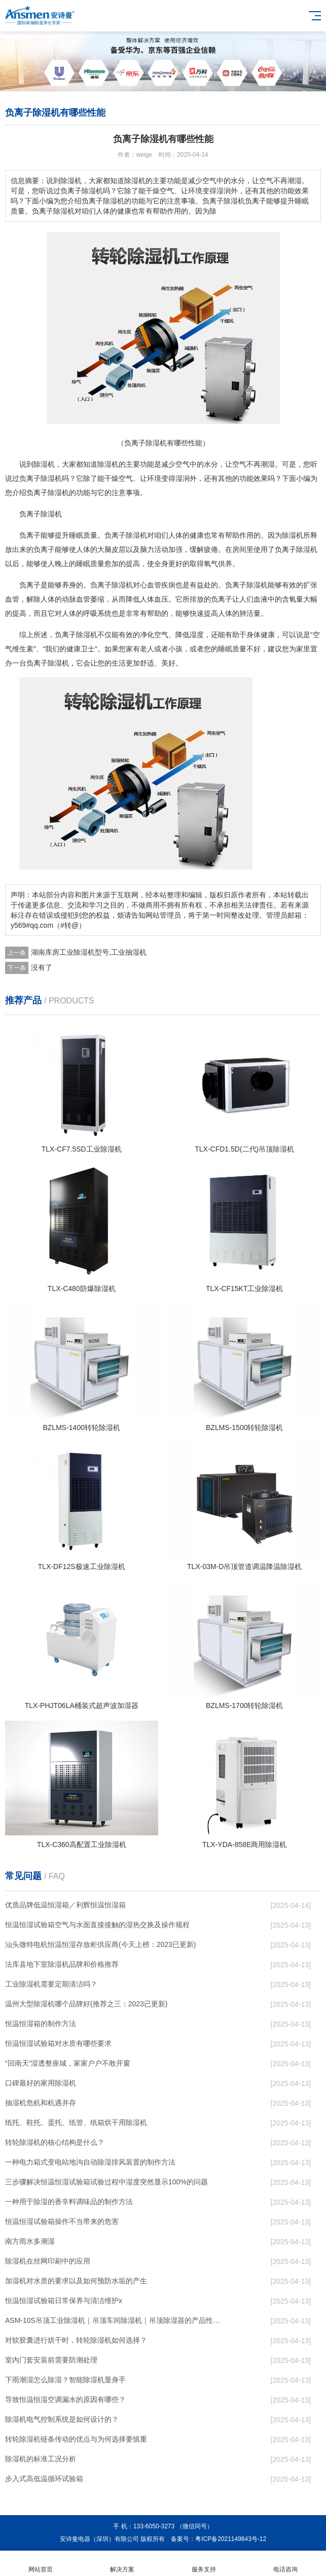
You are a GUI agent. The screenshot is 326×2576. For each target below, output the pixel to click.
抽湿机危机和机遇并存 (40, 2103)
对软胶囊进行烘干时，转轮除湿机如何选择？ (76, 2340)
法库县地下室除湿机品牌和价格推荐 (62, 1964)
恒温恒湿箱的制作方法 (40, 2024)
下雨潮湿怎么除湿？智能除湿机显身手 (65, 2380)
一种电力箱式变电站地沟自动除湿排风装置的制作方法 (90, 2162)
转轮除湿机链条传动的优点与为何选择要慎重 (76, 2439)
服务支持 (204, 2563)
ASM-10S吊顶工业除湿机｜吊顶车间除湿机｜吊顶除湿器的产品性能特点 (115, 2320)
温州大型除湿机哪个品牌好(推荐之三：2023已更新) (86, 2004)
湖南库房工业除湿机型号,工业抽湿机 (89, 952)
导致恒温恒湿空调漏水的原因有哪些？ (65, 2399)
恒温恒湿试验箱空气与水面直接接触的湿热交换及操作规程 (97, 1925)
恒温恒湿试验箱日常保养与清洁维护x (63, 2300)
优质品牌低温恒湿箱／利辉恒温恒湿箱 (65, 1905)
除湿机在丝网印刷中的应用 (47, 2261)
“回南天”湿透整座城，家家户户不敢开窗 (67, 2063)
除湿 (104, 464)
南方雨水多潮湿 (30, 2241)
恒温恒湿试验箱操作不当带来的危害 (62, 2221)
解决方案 (122, 2563)
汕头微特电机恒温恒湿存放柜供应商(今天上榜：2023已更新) (100, 1944)
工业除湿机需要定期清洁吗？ (51, 1984)
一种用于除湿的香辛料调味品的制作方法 (69, 2202)
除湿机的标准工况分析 (40, 2459)
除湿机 (44, 464)
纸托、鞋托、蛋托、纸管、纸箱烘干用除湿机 (76, 2122)
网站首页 (41, 2563)
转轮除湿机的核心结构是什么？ (54, 2142)
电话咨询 (285, 2563)
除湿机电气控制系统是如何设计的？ (62, 2419)
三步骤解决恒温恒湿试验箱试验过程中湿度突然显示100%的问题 (106, 2182)
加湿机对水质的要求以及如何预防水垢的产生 (76, 2281)
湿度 (197, 635)
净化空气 (154, 635)
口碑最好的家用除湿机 (40, 2083)
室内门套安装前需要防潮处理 (51, 2360)
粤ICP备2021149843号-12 (230, 2539)
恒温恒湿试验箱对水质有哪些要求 (58, 2043)
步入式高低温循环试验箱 (44, 2479)
